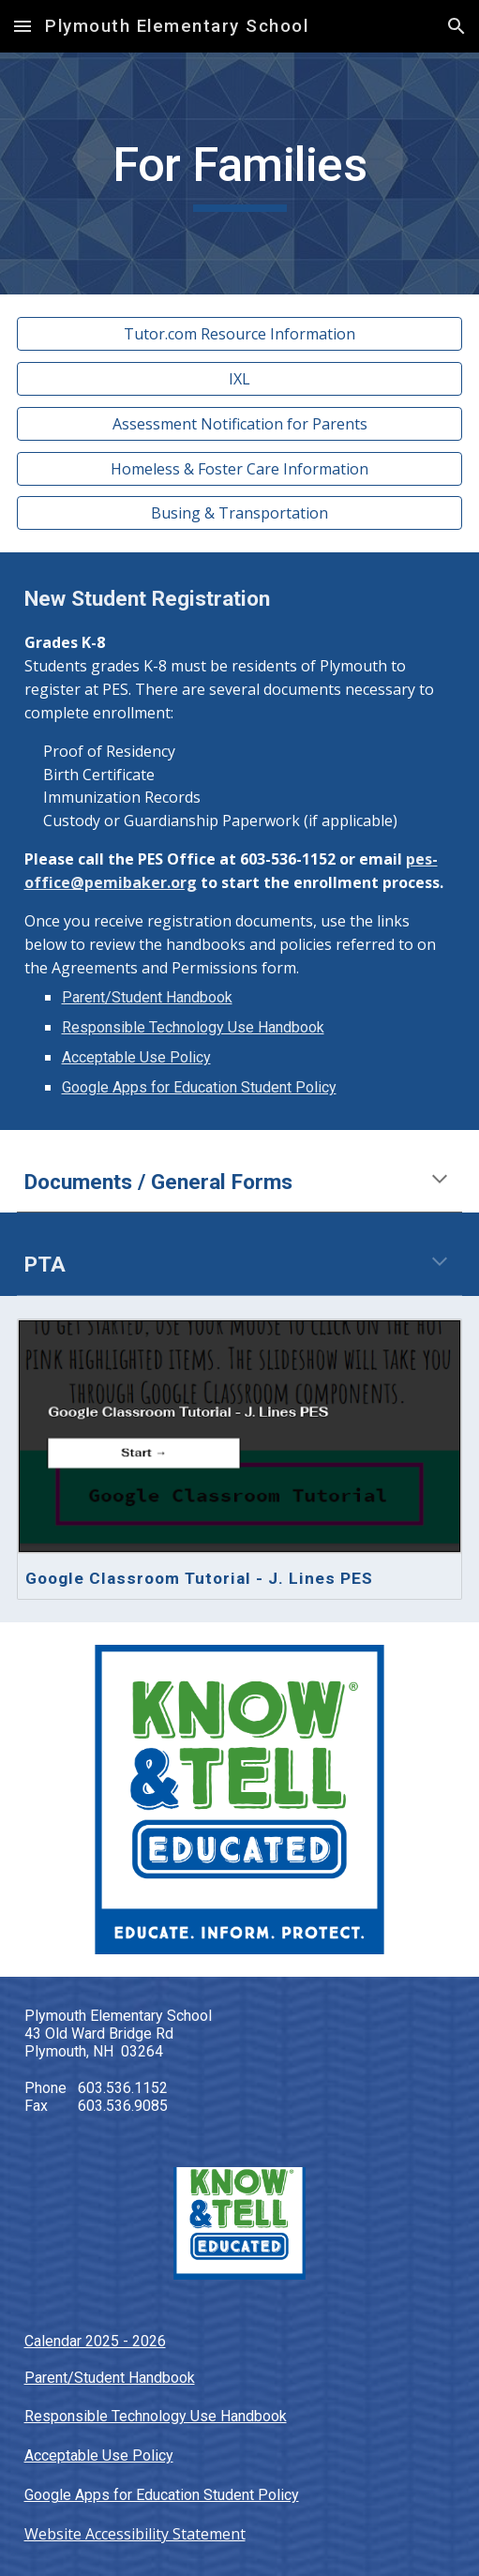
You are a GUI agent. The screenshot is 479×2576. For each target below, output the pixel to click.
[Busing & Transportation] (240, 513)
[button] (22, 26)
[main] (240, 173)
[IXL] (240, 379)
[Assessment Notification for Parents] (240, 424)
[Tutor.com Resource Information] (240, 334)
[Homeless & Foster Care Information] (240, 469)
